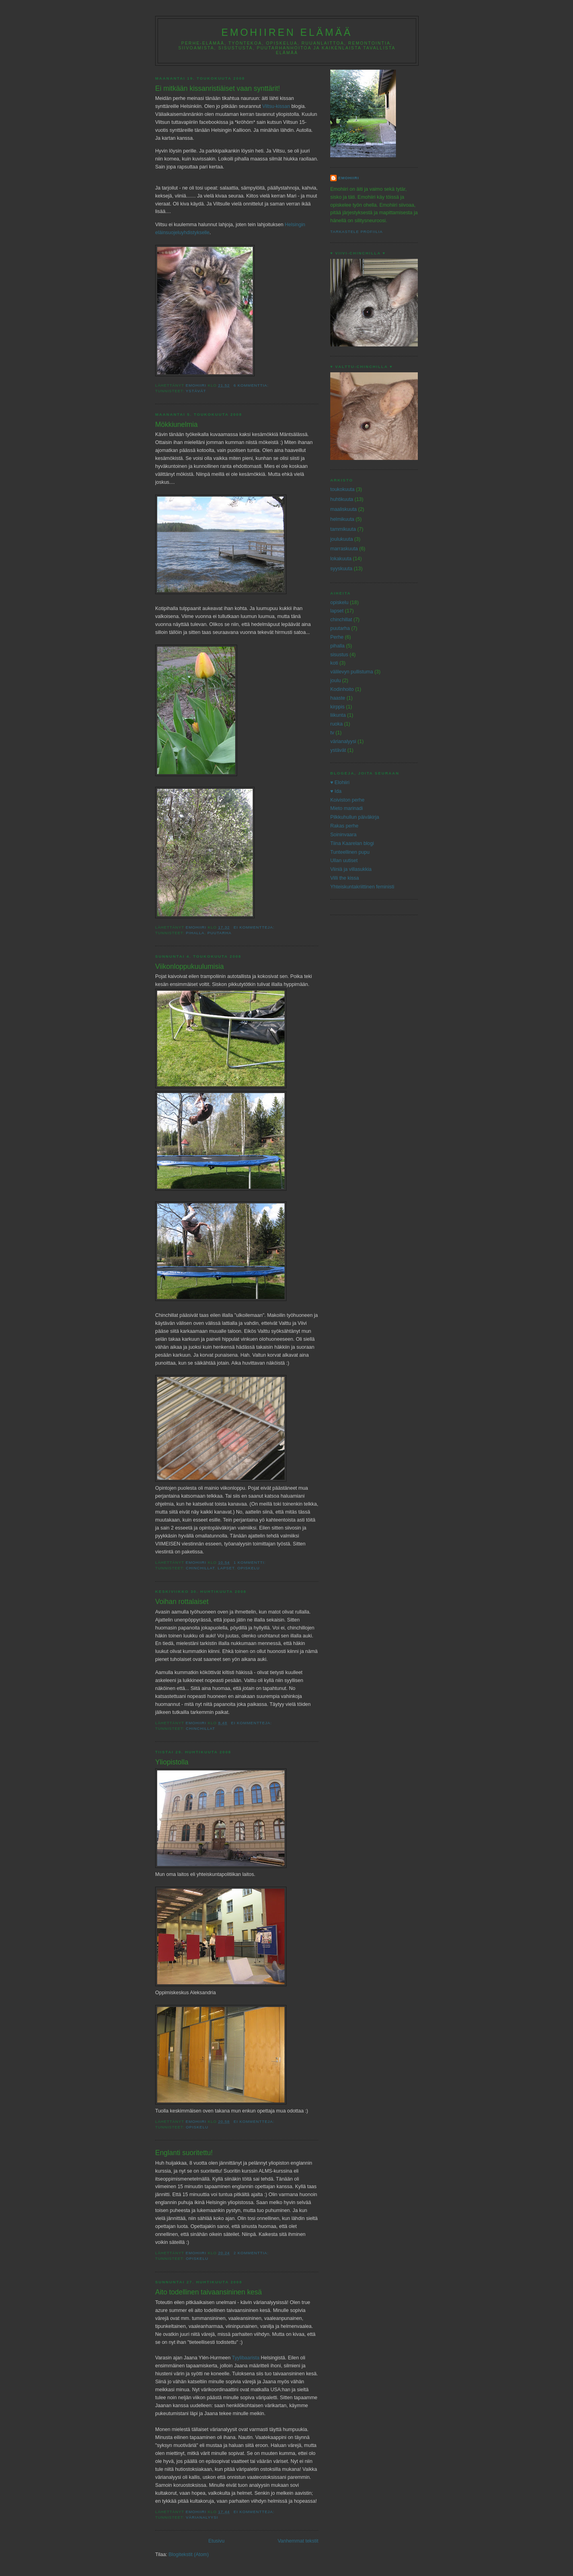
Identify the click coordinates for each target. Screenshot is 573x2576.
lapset (226, 1568)
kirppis (337, 707)
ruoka (336, 724)
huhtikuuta (341, 499)
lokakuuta (340, 558)
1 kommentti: (250, 1562)
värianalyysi (202, 2517)
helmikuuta (342, 519)
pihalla (195, 933)
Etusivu (216, 2541)
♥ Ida (335, 791)
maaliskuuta (343, 509)
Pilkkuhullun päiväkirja (354, 817)
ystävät (196, 391)
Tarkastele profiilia (356, 231)
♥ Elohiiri (339, 782)
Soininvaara (343, 834)
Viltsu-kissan (276, 106)
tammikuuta (343, 529)
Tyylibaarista (245, 2358)
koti (334, 663)
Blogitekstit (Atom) (189, 2554)
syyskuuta (341, 568)
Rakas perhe (344, 826)
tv (332, 732)
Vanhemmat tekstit (298, 2541)
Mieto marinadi (346, 808)
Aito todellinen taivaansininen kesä (208, 2292)
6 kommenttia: (252, 385)
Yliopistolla (172, 1762)
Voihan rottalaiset (182, 1602)
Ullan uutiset (344, 860)
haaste (337, 698)
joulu (335, 680)
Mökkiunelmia (176, 424)
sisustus (339, 654)
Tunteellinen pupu (350, 852)
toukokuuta (342, 489)
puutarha (219, 933)
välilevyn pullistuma (351, 672)
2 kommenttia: (252, 2253)
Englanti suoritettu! (184, 2153)
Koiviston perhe (347, 800)
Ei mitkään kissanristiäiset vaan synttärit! (217, 88)
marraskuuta (344, 549)
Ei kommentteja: (255, 927)
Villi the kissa (344, 878)
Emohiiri (348, 178)
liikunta (338, 715)
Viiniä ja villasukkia (351, 869)
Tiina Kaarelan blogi (352, 843)
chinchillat (200, 1568)
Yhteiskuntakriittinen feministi (362, 887)
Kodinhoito (342, 689)
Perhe (336, 637)
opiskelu (248, 1568)
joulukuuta (341, 539)
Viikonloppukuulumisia (189, 966)
